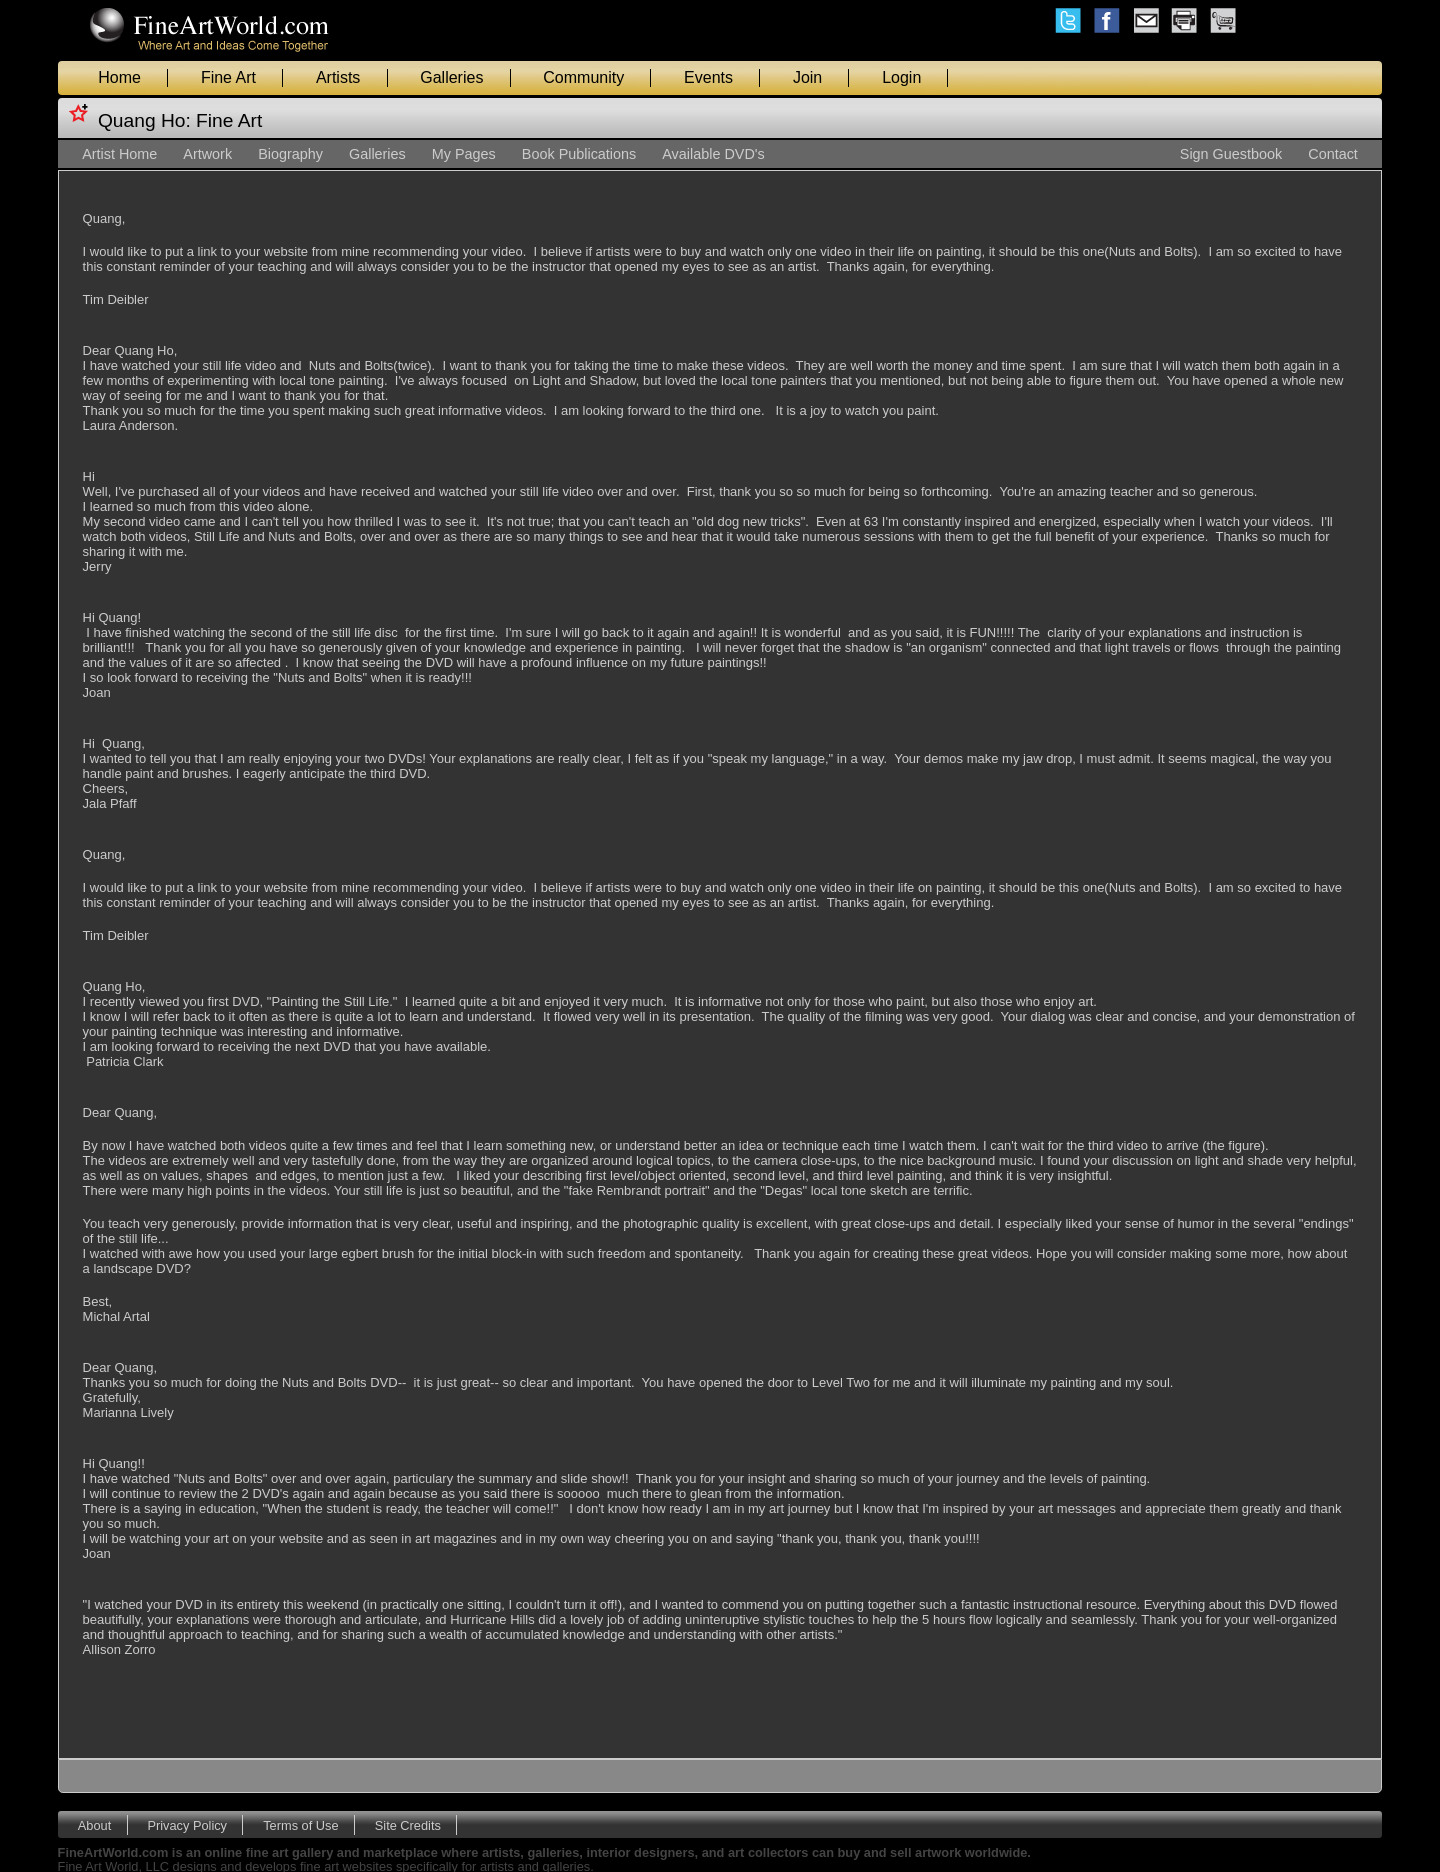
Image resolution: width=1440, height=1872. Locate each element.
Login (901, 77)
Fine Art (228, 77)
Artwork (207, 154)
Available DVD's (713, 154)
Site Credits (408, 1824)
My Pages (464, 154)
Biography (290, 154)
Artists (338, 77)
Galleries (451, 77)
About (94, 1824)
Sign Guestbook (1231, 154)
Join (807, 77)
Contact (1333, 154)
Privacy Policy (187, 1824)
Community (583, 77)
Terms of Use (300, 1824)
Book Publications (579, 154)
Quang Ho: (144, 120)
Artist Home (119, 154)
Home (119, 77)
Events (708, 77)
